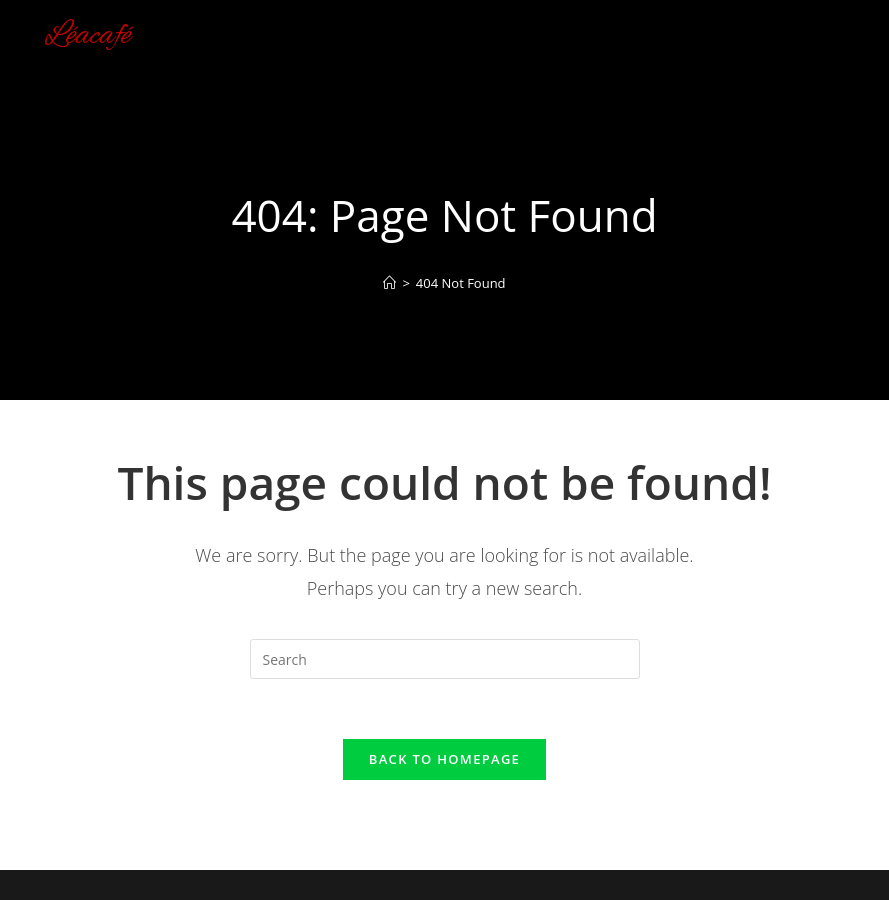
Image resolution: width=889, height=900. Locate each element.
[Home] (389, 283)
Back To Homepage (444, 759)
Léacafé (88, 36)
